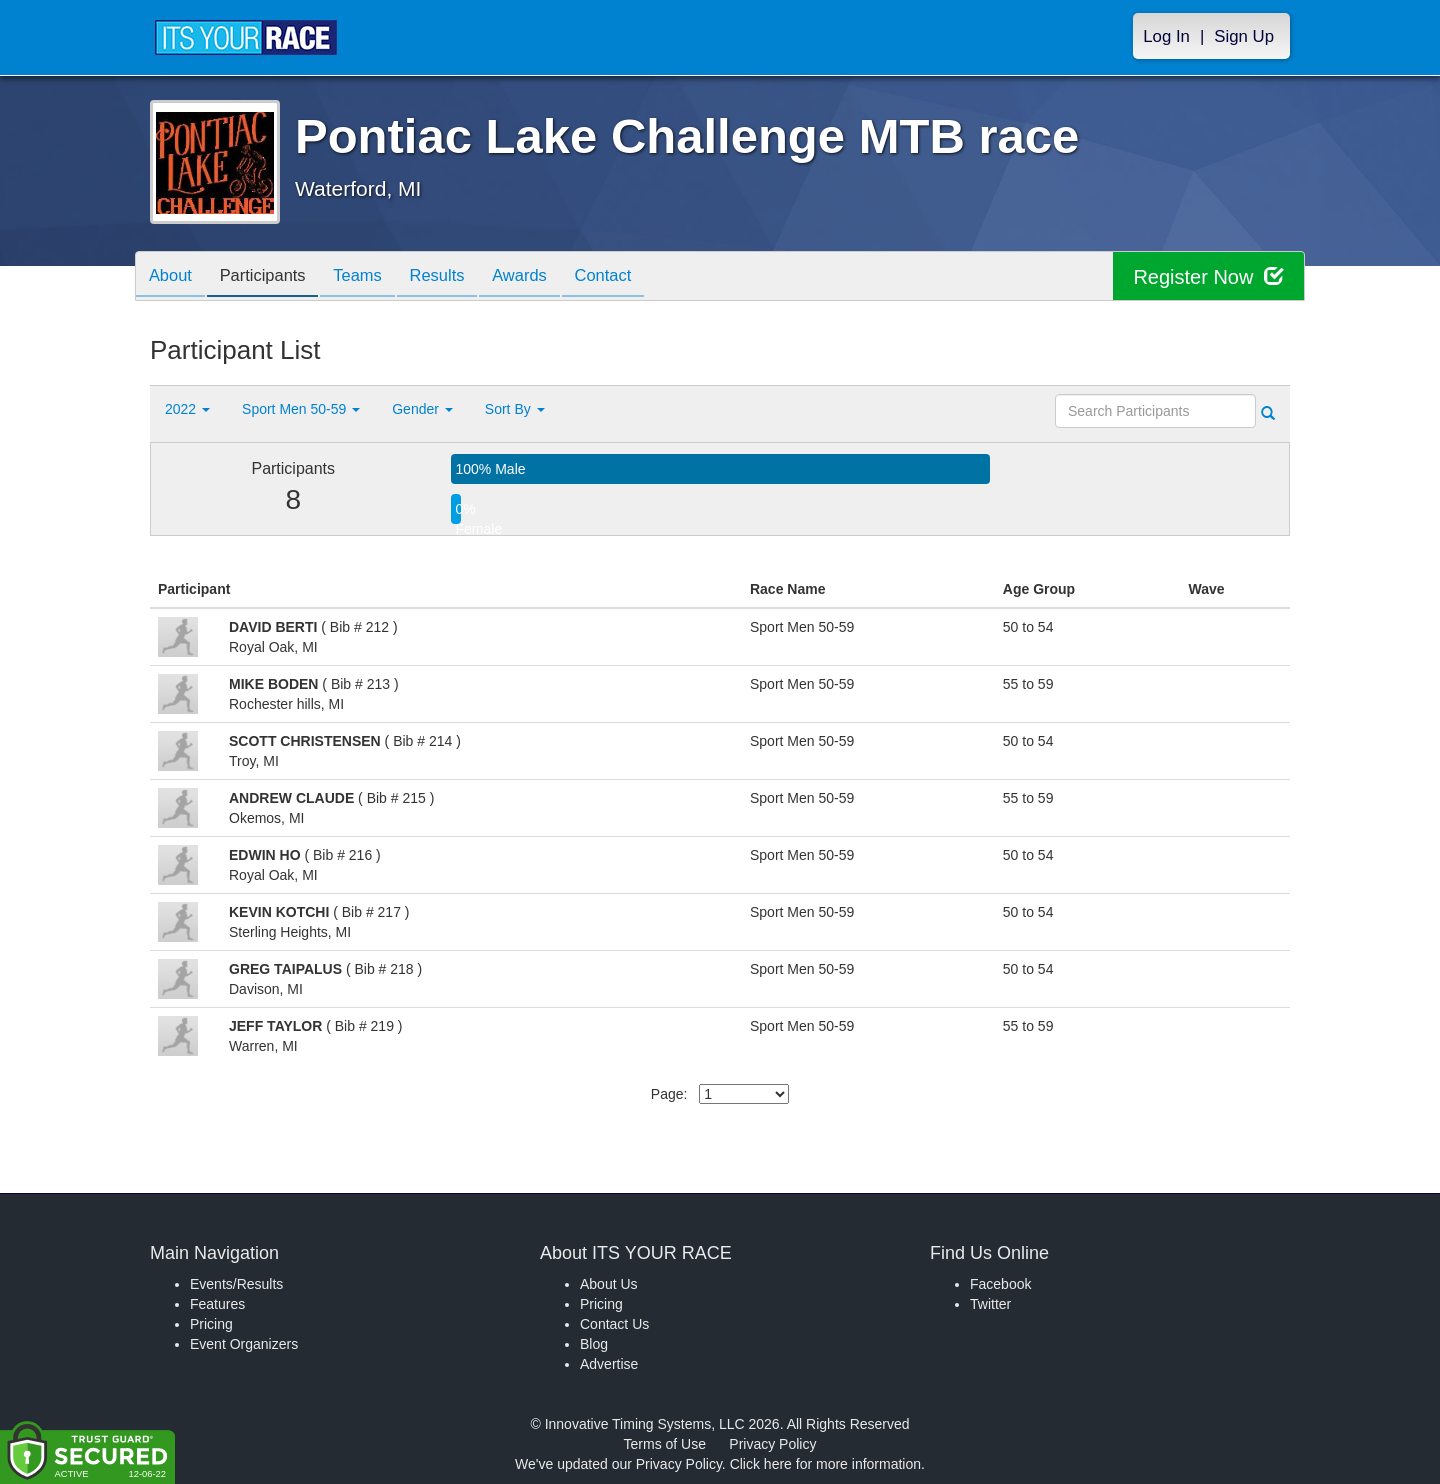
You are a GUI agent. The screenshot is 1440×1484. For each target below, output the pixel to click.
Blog (594, 1344)
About (173, 277)
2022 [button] (187, 409)
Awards (544, 277)
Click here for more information (825, 1464)
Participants (271, 277)
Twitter (990, 1304)
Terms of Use (665, 1444)
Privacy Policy (772, 1444)
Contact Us (614, 1324)
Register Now (1208, 276)
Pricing (211, 1324)
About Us (609, 1284)
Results (456, 277)
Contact (633, 277)
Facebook (1000, 1284)
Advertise (609, 1364)
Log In (1166, 36)
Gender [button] (422, 409)
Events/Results (236, 1284)
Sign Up (1244, 36)
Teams (371, 277)
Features (217, 1304)
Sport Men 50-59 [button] (301, 409)
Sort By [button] (515, 409)
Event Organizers (244, 1344)
